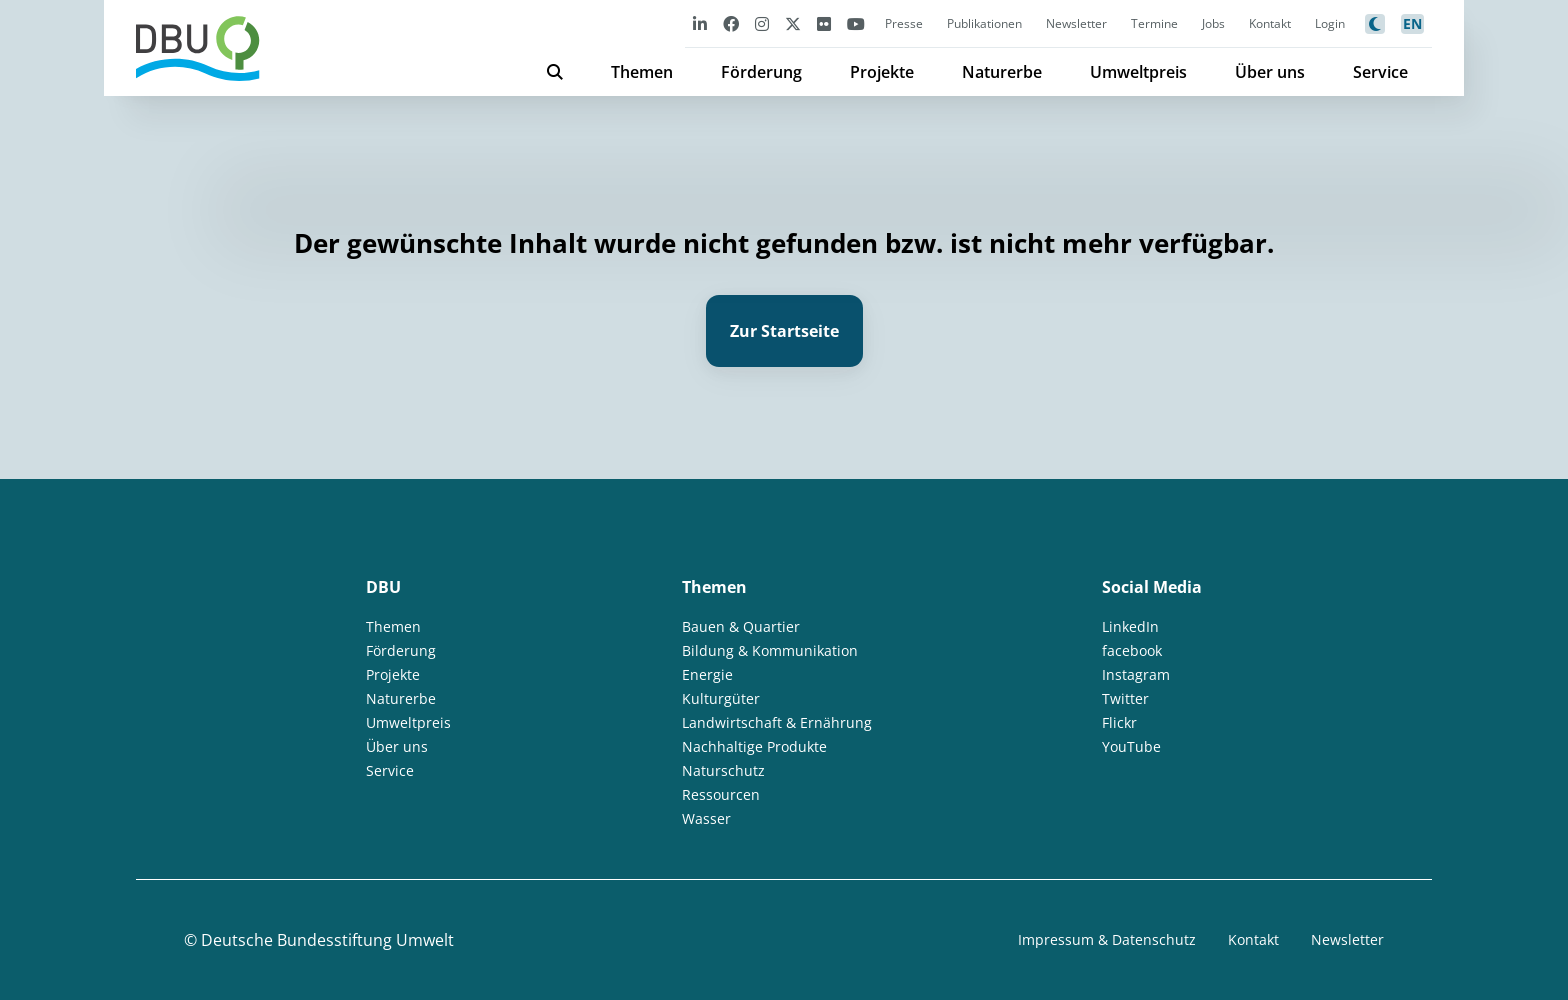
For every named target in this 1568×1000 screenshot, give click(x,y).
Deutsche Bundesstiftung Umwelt (327, 940)
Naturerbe (1002, 72)
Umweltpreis (1138, 72)
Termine (1154, 23)
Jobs (1213, 23)
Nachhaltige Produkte (754, 746)
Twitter (1125, 698)
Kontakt (1270, 23)
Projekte (882, 72)
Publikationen (984, 23)
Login (1330, 23)
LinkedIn (1130, 626)
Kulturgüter (721, 698)
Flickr (1119, 722)
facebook (1132, 650)
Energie (707, 674)
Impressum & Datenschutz (1107, 939)
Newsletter (1076, 23)
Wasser (706, 818)
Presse (904, 23)
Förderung (761, 72)
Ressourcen (721, 794)
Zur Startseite (784, 331)
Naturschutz (723, 770)
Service (1380, 72)
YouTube (1131, 746)
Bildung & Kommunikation (770, 650)
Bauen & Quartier (741, 626)
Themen (642, 72)
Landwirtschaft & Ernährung (777, 722)
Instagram (1136, 674)
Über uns (1270, 72)
